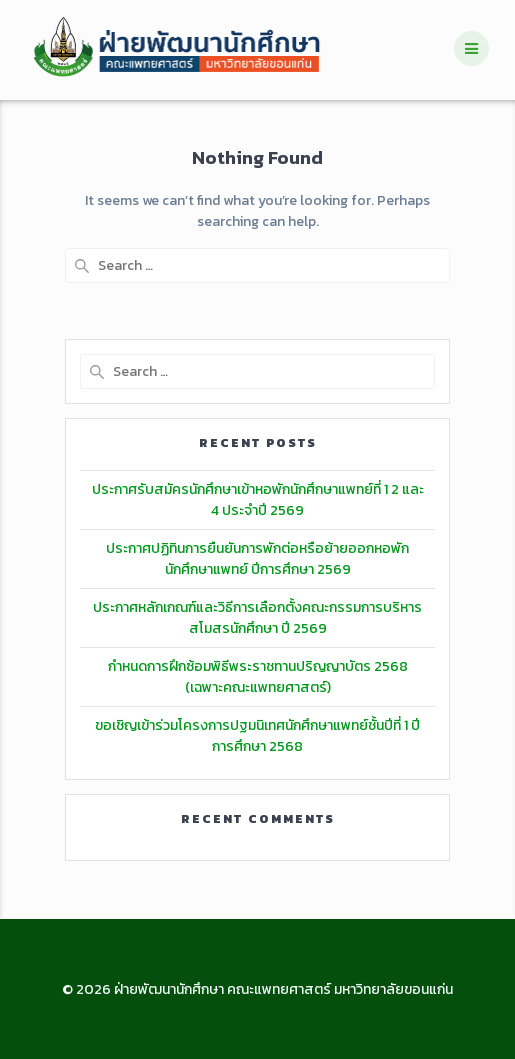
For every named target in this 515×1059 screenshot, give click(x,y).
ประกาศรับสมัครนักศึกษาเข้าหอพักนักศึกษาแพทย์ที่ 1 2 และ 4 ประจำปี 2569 (258, 500)
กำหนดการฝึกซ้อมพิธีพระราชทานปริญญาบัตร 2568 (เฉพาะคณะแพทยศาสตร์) (258, 677)
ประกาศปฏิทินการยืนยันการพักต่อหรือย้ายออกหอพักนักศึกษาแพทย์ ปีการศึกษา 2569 (257, 559)
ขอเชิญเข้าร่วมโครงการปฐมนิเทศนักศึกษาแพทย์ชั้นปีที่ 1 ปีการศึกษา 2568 (257, 736)
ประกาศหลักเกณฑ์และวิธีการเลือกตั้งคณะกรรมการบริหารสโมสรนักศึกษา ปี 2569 (257, 618)
